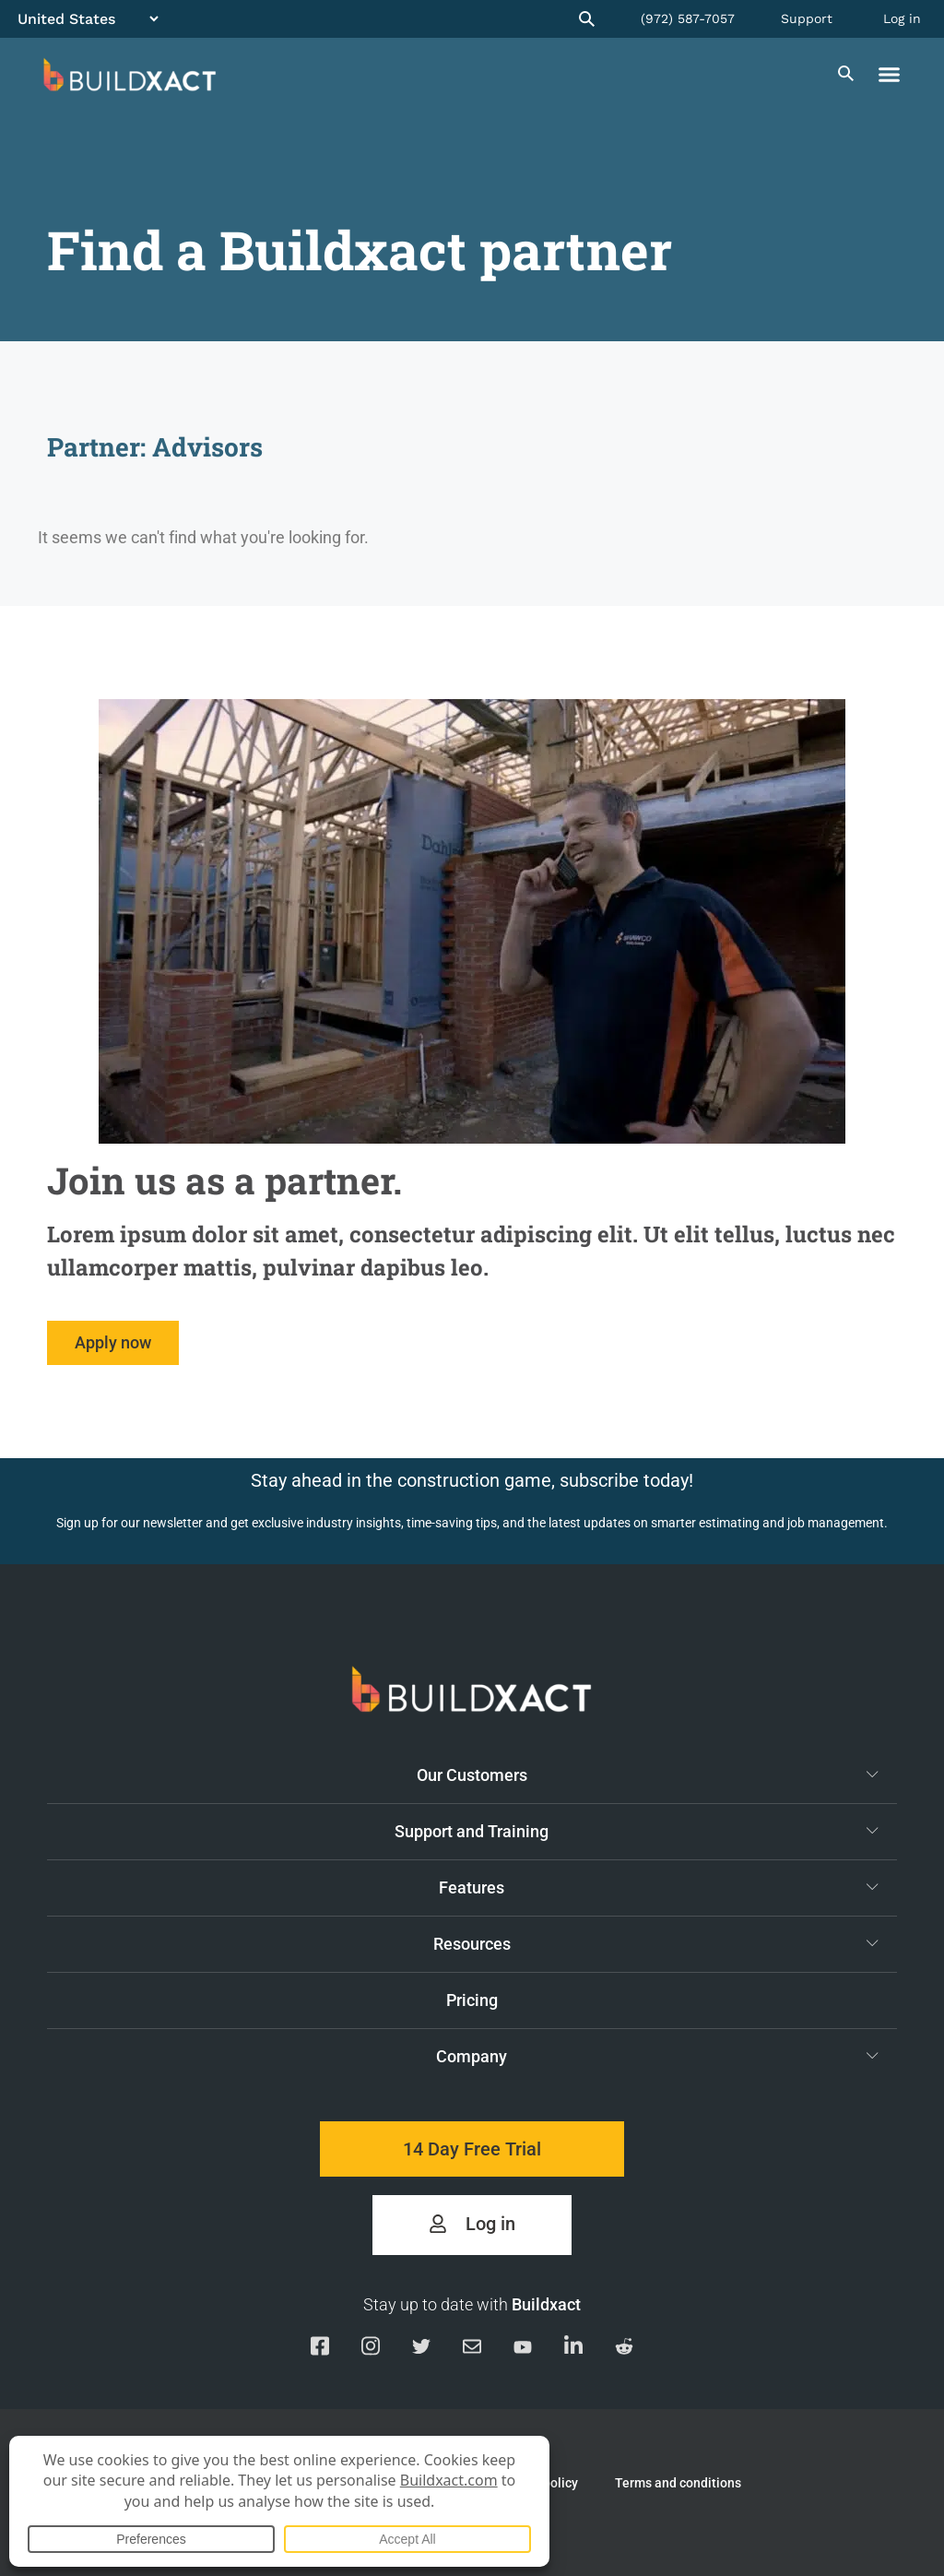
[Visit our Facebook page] (320, 2348)
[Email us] (472, 2349)
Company (657, 2055)
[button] (889, 74)
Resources (656, 1943)
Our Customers (648, 1774)
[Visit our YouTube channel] (522, 2349)
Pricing (472, 2000)
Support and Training (637, 1830)
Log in (902, 18)
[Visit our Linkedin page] (573, 2348)
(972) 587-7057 (688, 18)
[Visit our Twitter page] (421, 2349)
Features (659, 1887)
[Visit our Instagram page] (370, 2348)
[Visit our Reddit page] (624, 2349)
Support (806, 18)
